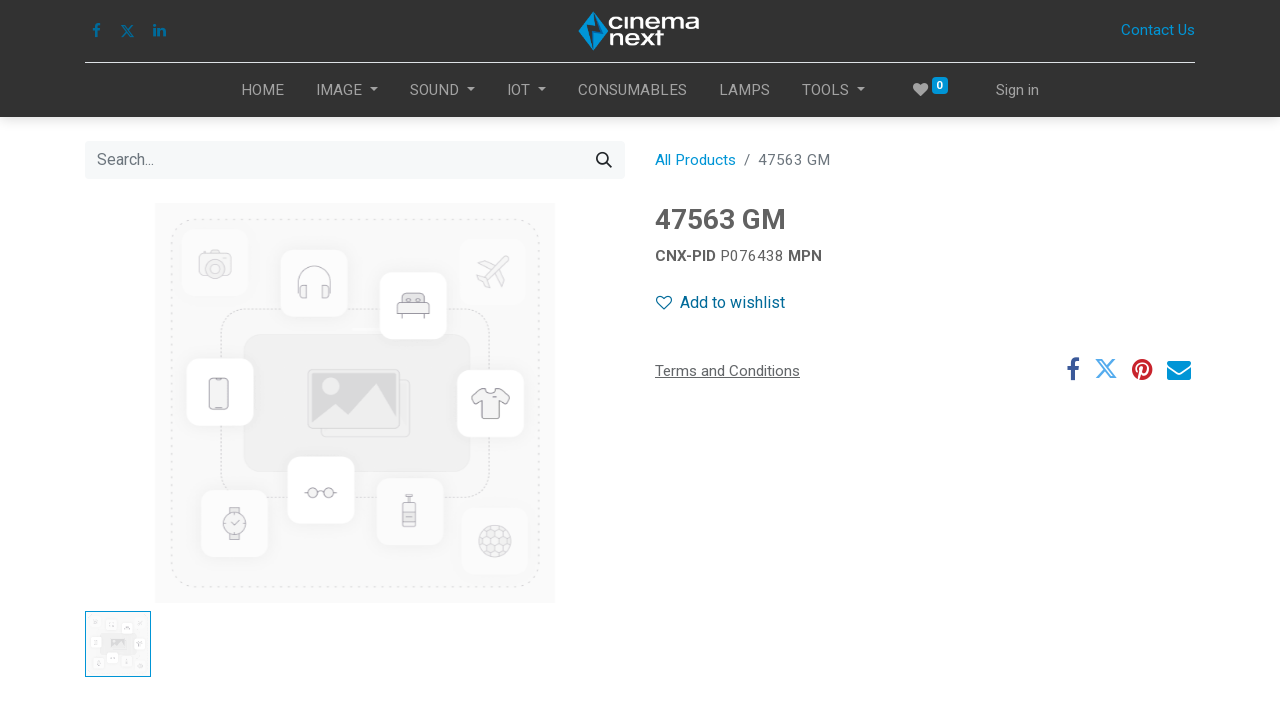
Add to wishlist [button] (720, 302)
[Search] (604, 160)
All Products (695, 160)
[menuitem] (262, 90)
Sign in (1017, 90)
